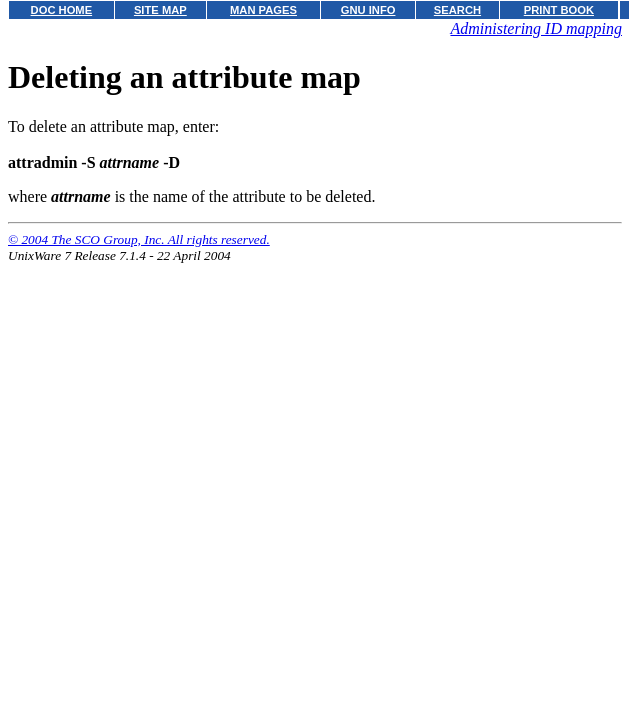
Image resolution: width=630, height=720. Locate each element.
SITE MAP (160, 10)
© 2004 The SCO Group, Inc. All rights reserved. (139, 239)
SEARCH (457, 10)
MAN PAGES (263, 10)
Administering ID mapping (536, 28)
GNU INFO (368, 10)
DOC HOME (62, 10)
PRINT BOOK (559, 10)
